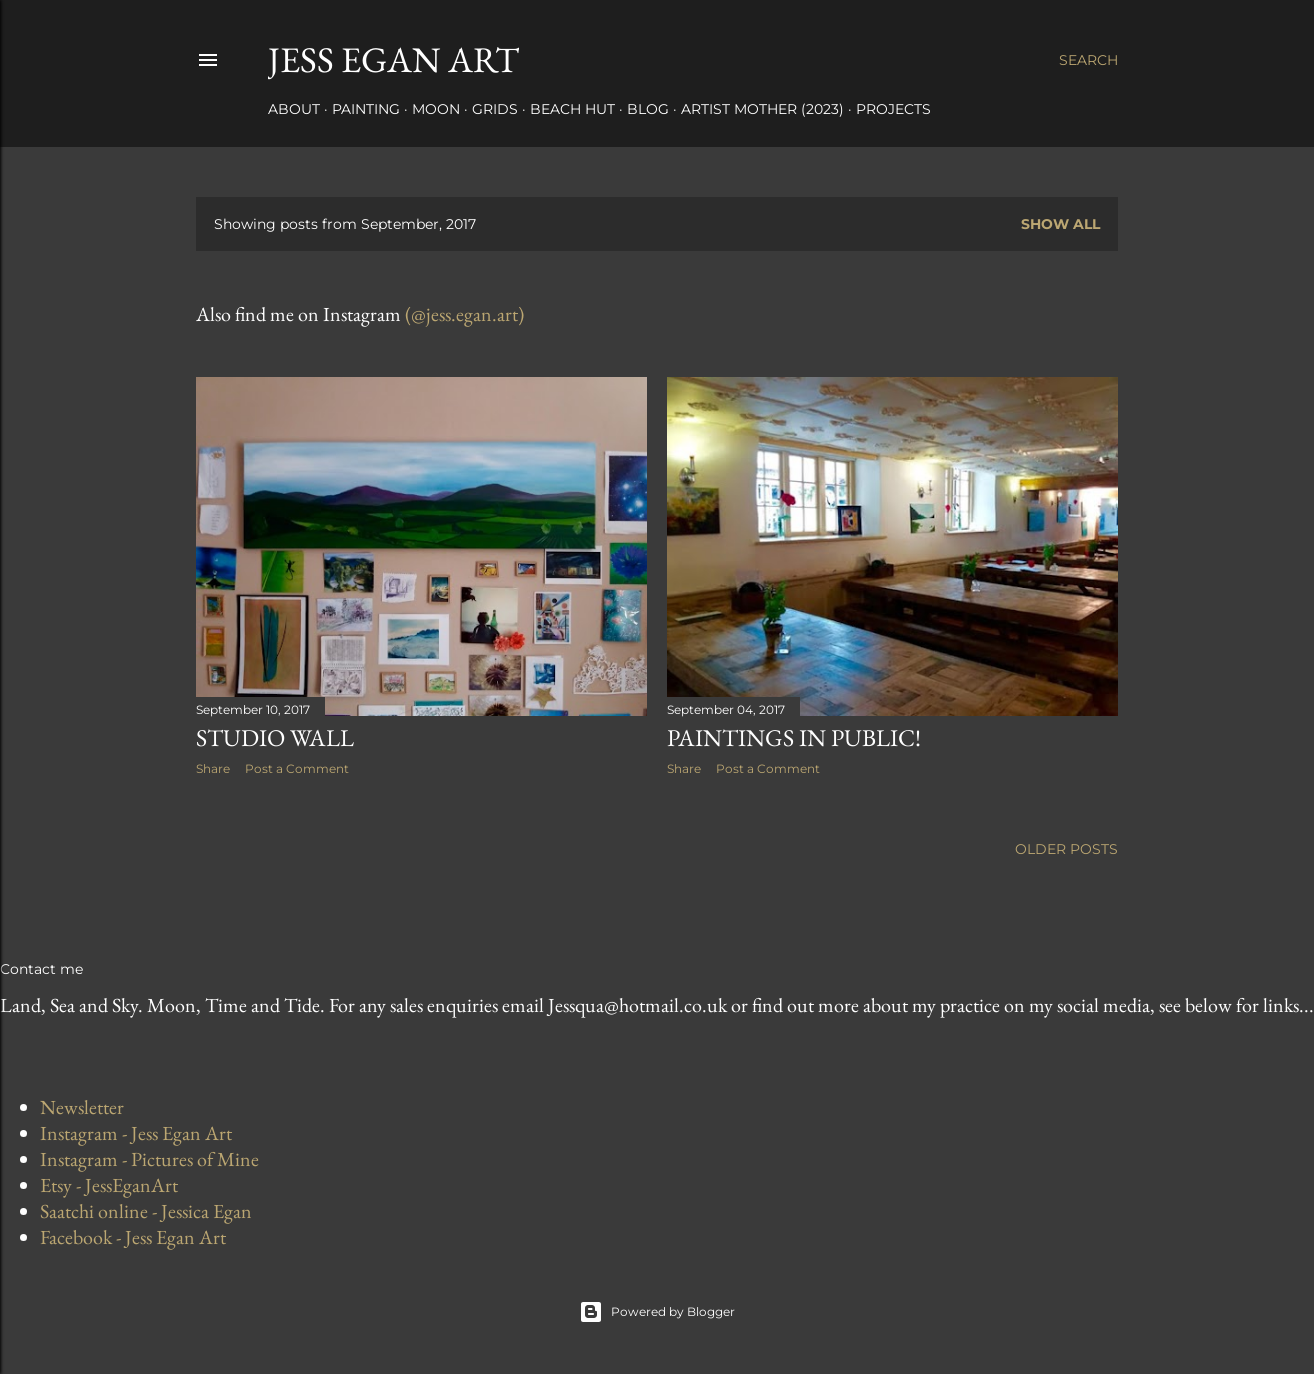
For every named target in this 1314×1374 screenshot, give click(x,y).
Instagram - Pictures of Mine (149, 1159)
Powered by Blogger (657, 1312)
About (294, 109)
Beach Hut (572, 109)
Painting (366, 109)
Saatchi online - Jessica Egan (146, 1211)
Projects (893, 109)
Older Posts (1066, 849)
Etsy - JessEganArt (109, 1185)
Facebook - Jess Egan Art (133, 1237)
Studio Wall (275, 737)
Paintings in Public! (794, 737)
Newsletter (82, 1107)
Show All (1060, 224)
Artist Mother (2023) (762, 109)
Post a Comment (297, 768)
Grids (495, 109)
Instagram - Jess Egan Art (136, 1133)
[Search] (1088, 60)
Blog (648, 109)
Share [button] (213, 768)
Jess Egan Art (393, 59)
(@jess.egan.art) (464, 314)
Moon (436, 109)
